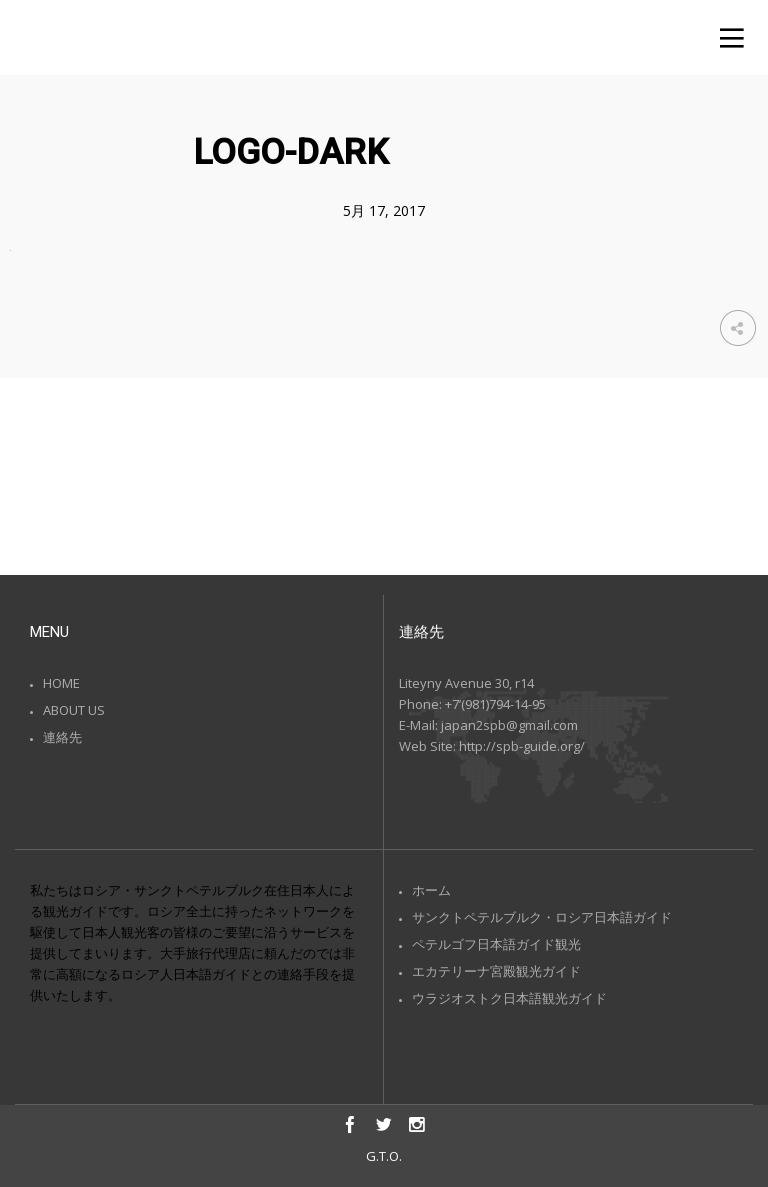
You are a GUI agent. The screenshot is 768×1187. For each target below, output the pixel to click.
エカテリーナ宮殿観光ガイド (496, 971)
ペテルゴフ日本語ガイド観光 (496, 944)
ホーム (431, 890)
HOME (61, 683)
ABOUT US (74, 710)
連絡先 (62, 737)
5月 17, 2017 (384, 210)
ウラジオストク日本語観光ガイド (509, 998)
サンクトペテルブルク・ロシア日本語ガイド (542, 917)
